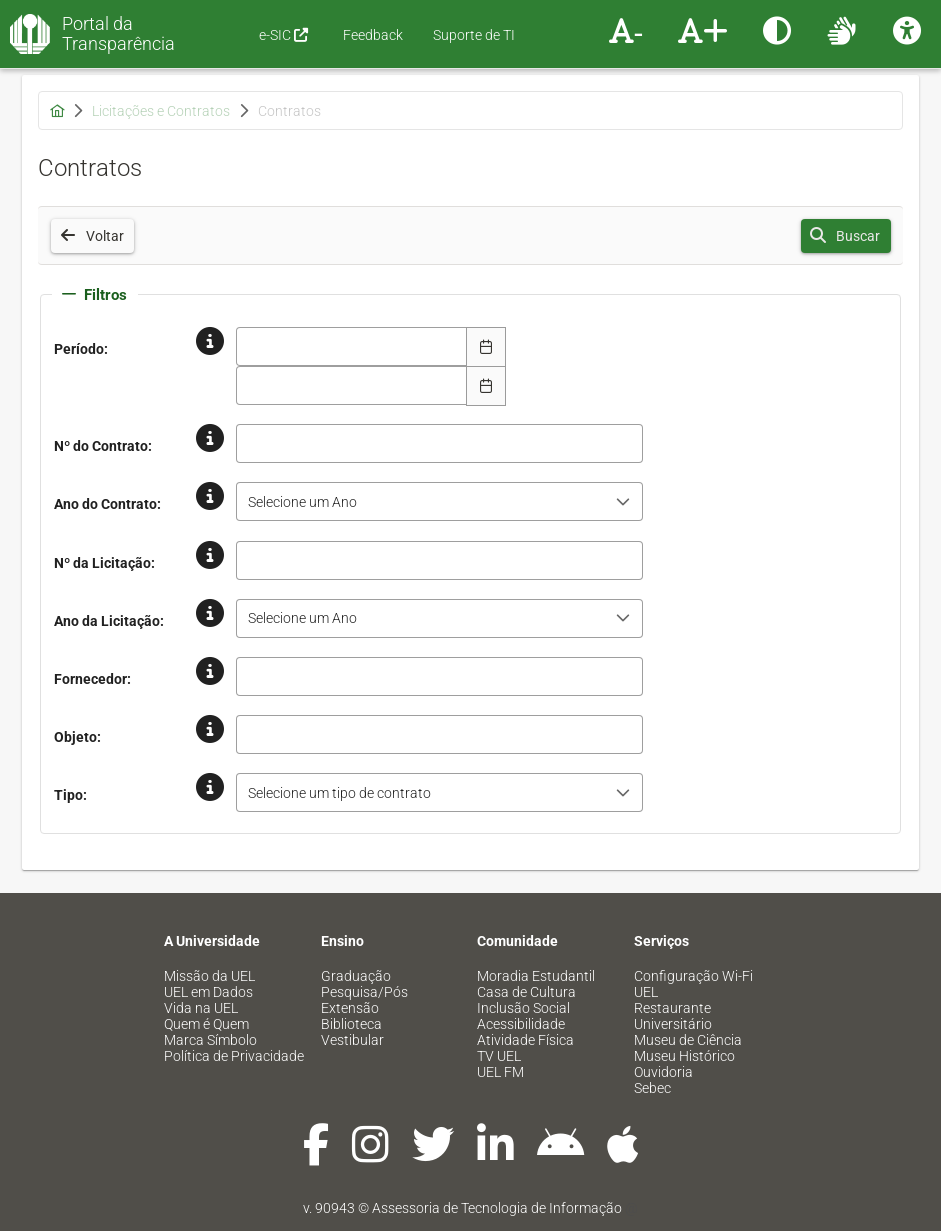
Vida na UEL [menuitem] (201, 1008)
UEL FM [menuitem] (500, 1072)
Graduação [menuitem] (356, 976)
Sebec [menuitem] (652, 1088)
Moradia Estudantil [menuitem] (536, 976)
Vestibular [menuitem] (352, 1040)
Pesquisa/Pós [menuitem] (364, 992)
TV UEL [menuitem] (499, 1056)
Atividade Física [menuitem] (525, 1040)
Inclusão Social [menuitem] (523, 1008)
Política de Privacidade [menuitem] (234, 1056)
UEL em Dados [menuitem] (208, 992)
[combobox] (352, 346)
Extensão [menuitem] (350, 1008)
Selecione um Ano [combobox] (302, 502)
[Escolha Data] (486, 347)
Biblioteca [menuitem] (351, 1024)
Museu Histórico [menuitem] (684, 1056)
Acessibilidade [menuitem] (521, 1024)
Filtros (94, 295)
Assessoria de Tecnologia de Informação (497, 1208)
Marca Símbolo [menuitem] (210, 1040)
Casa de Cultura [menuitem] (526, 992)
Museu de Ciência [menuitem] (688, 1040)
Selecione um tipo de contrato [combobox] (339, 793)
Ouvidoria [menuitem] (663, 1072)
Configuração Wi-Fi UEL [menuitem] (693, 984)
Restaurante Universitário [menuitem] (673, 1016)
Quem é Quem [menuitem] (206, 1024)
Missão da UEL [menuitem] (209, 976)
